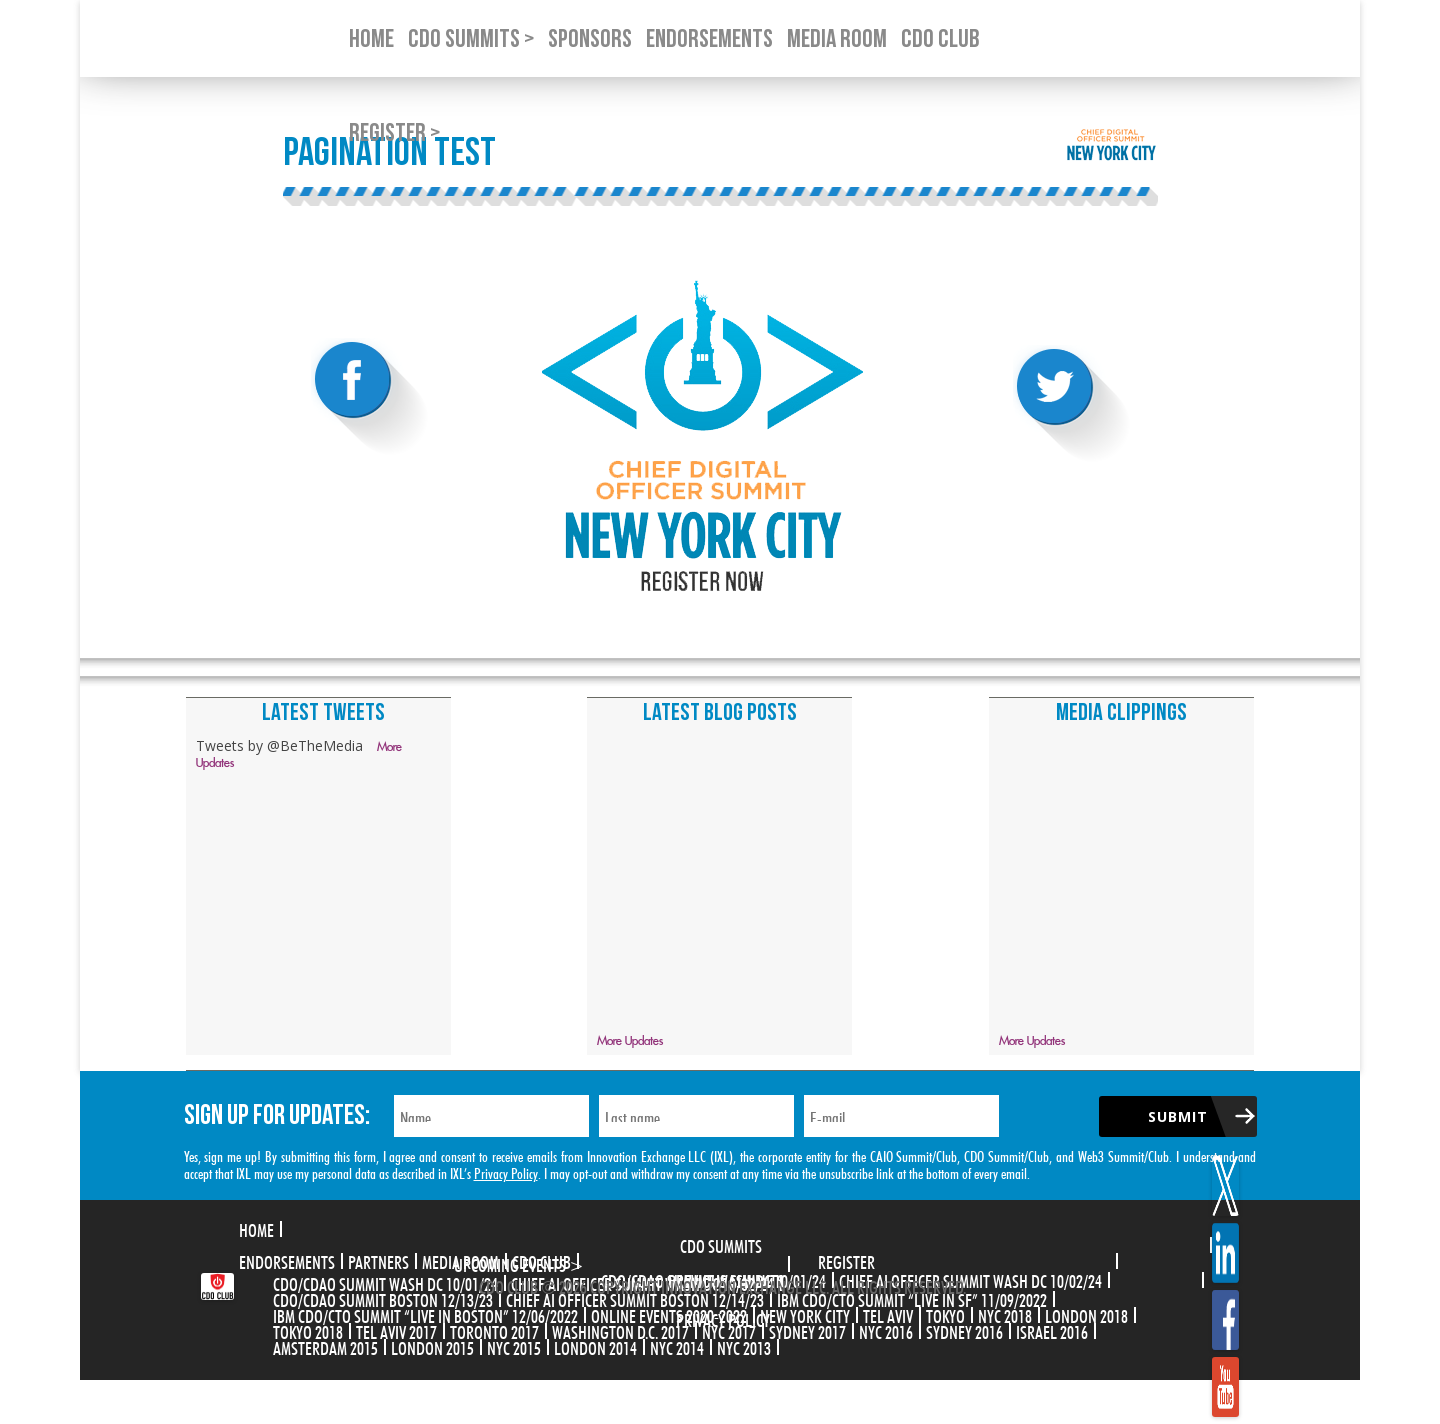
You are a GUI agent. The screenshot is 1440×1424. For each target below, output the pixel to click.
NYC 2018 (1005, 1314)
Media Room (460, 1260)
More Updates (630, 1041)
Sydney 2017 (807, 1330)
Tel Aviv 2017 (396, 1330)
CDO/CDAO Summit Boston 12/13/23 (383, 1298)
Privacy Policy (506, 1171)
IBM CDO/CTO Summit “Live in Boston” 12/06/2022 (425, 1314)
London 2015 (432, 1346)
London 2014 (595, 1346)
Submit (1178, 1116)
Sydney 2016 (964, 1330)
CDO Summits (721, 1244)
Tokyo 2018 (308, 1330)
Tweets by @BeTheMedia (279, 745)
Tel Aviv (888, 1314)
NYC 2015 (514, 1346)
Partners (378, 1260)
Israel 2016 (1052, 1330)
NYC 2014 (677, 1346)
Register (846, 1260)
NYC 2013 (744, 1346)
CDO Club (541, 1260)
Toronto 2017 (494, 1330)
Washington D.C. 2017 (620, 1330)
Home (256, 1228)
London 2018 (1086, 1314)
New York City (805, 1314)
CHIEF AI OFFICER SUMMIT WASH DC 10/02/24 (970, 1279)
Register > (394, 133)
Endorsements (287, 1260)
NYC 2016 (886, 1330)
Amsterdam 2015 (325, 1346)
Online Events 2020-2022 (669, 1314)
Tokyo (945, 1314)
